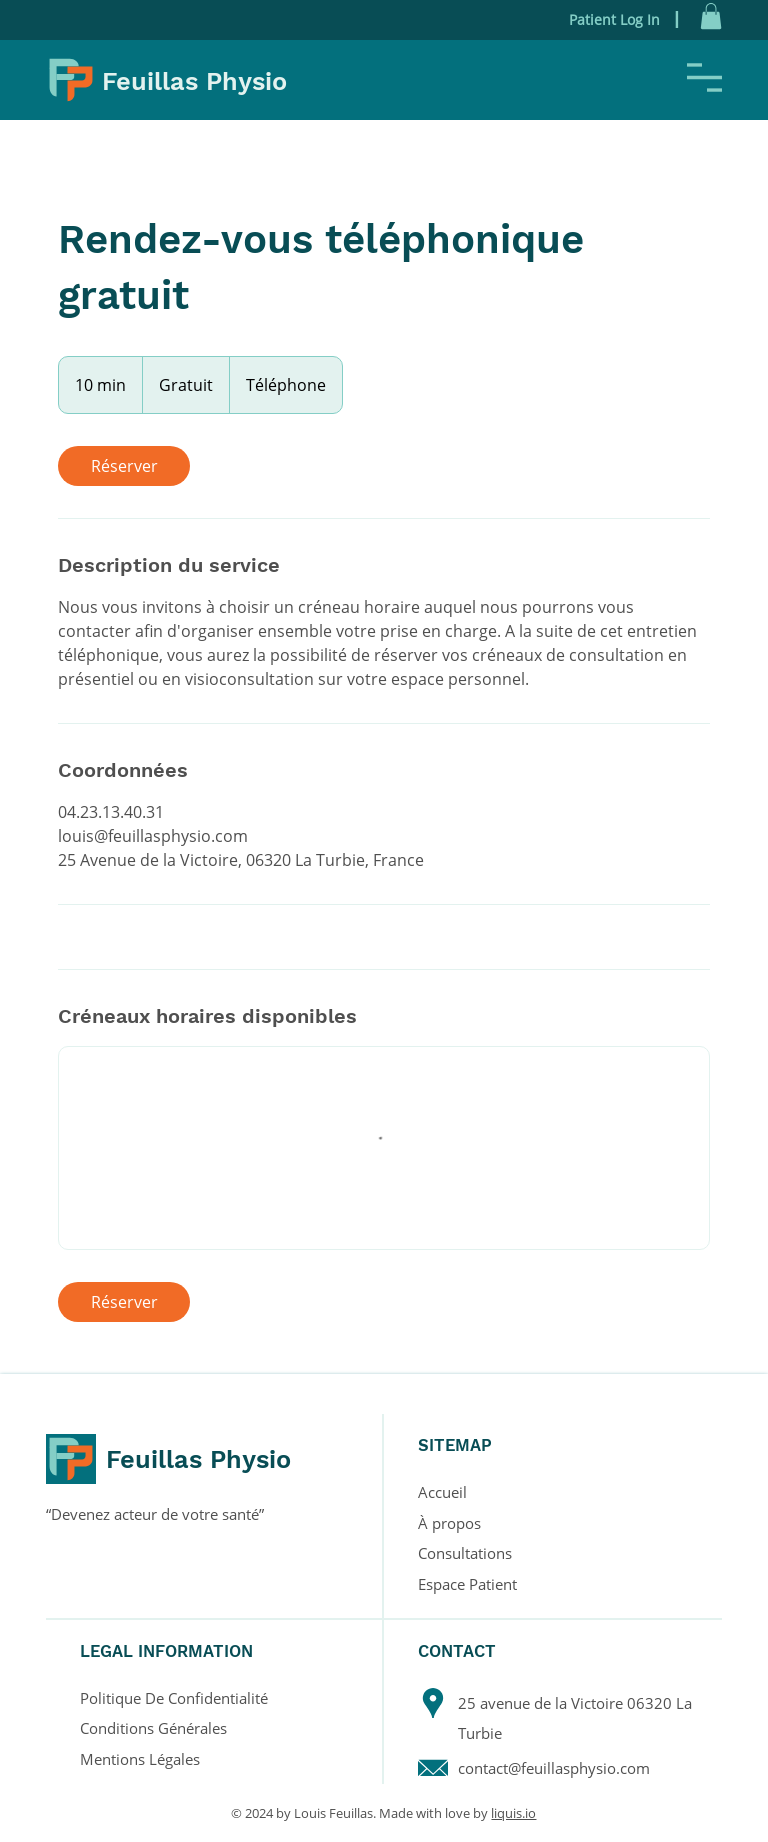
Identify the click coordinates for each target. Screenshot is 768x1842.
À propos (449, 1523)
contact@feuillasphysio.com (554, 1768)
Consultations (465, 1553)
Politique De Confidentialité (174, 1698)
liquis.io (513, 1813)
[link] (124, 466)
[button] (711, 16)
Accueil (442, 1492)
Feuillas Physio (194, 81)
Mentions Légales (140, 1759)
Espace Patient (467, 1584)
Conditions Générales (153, 1728)
